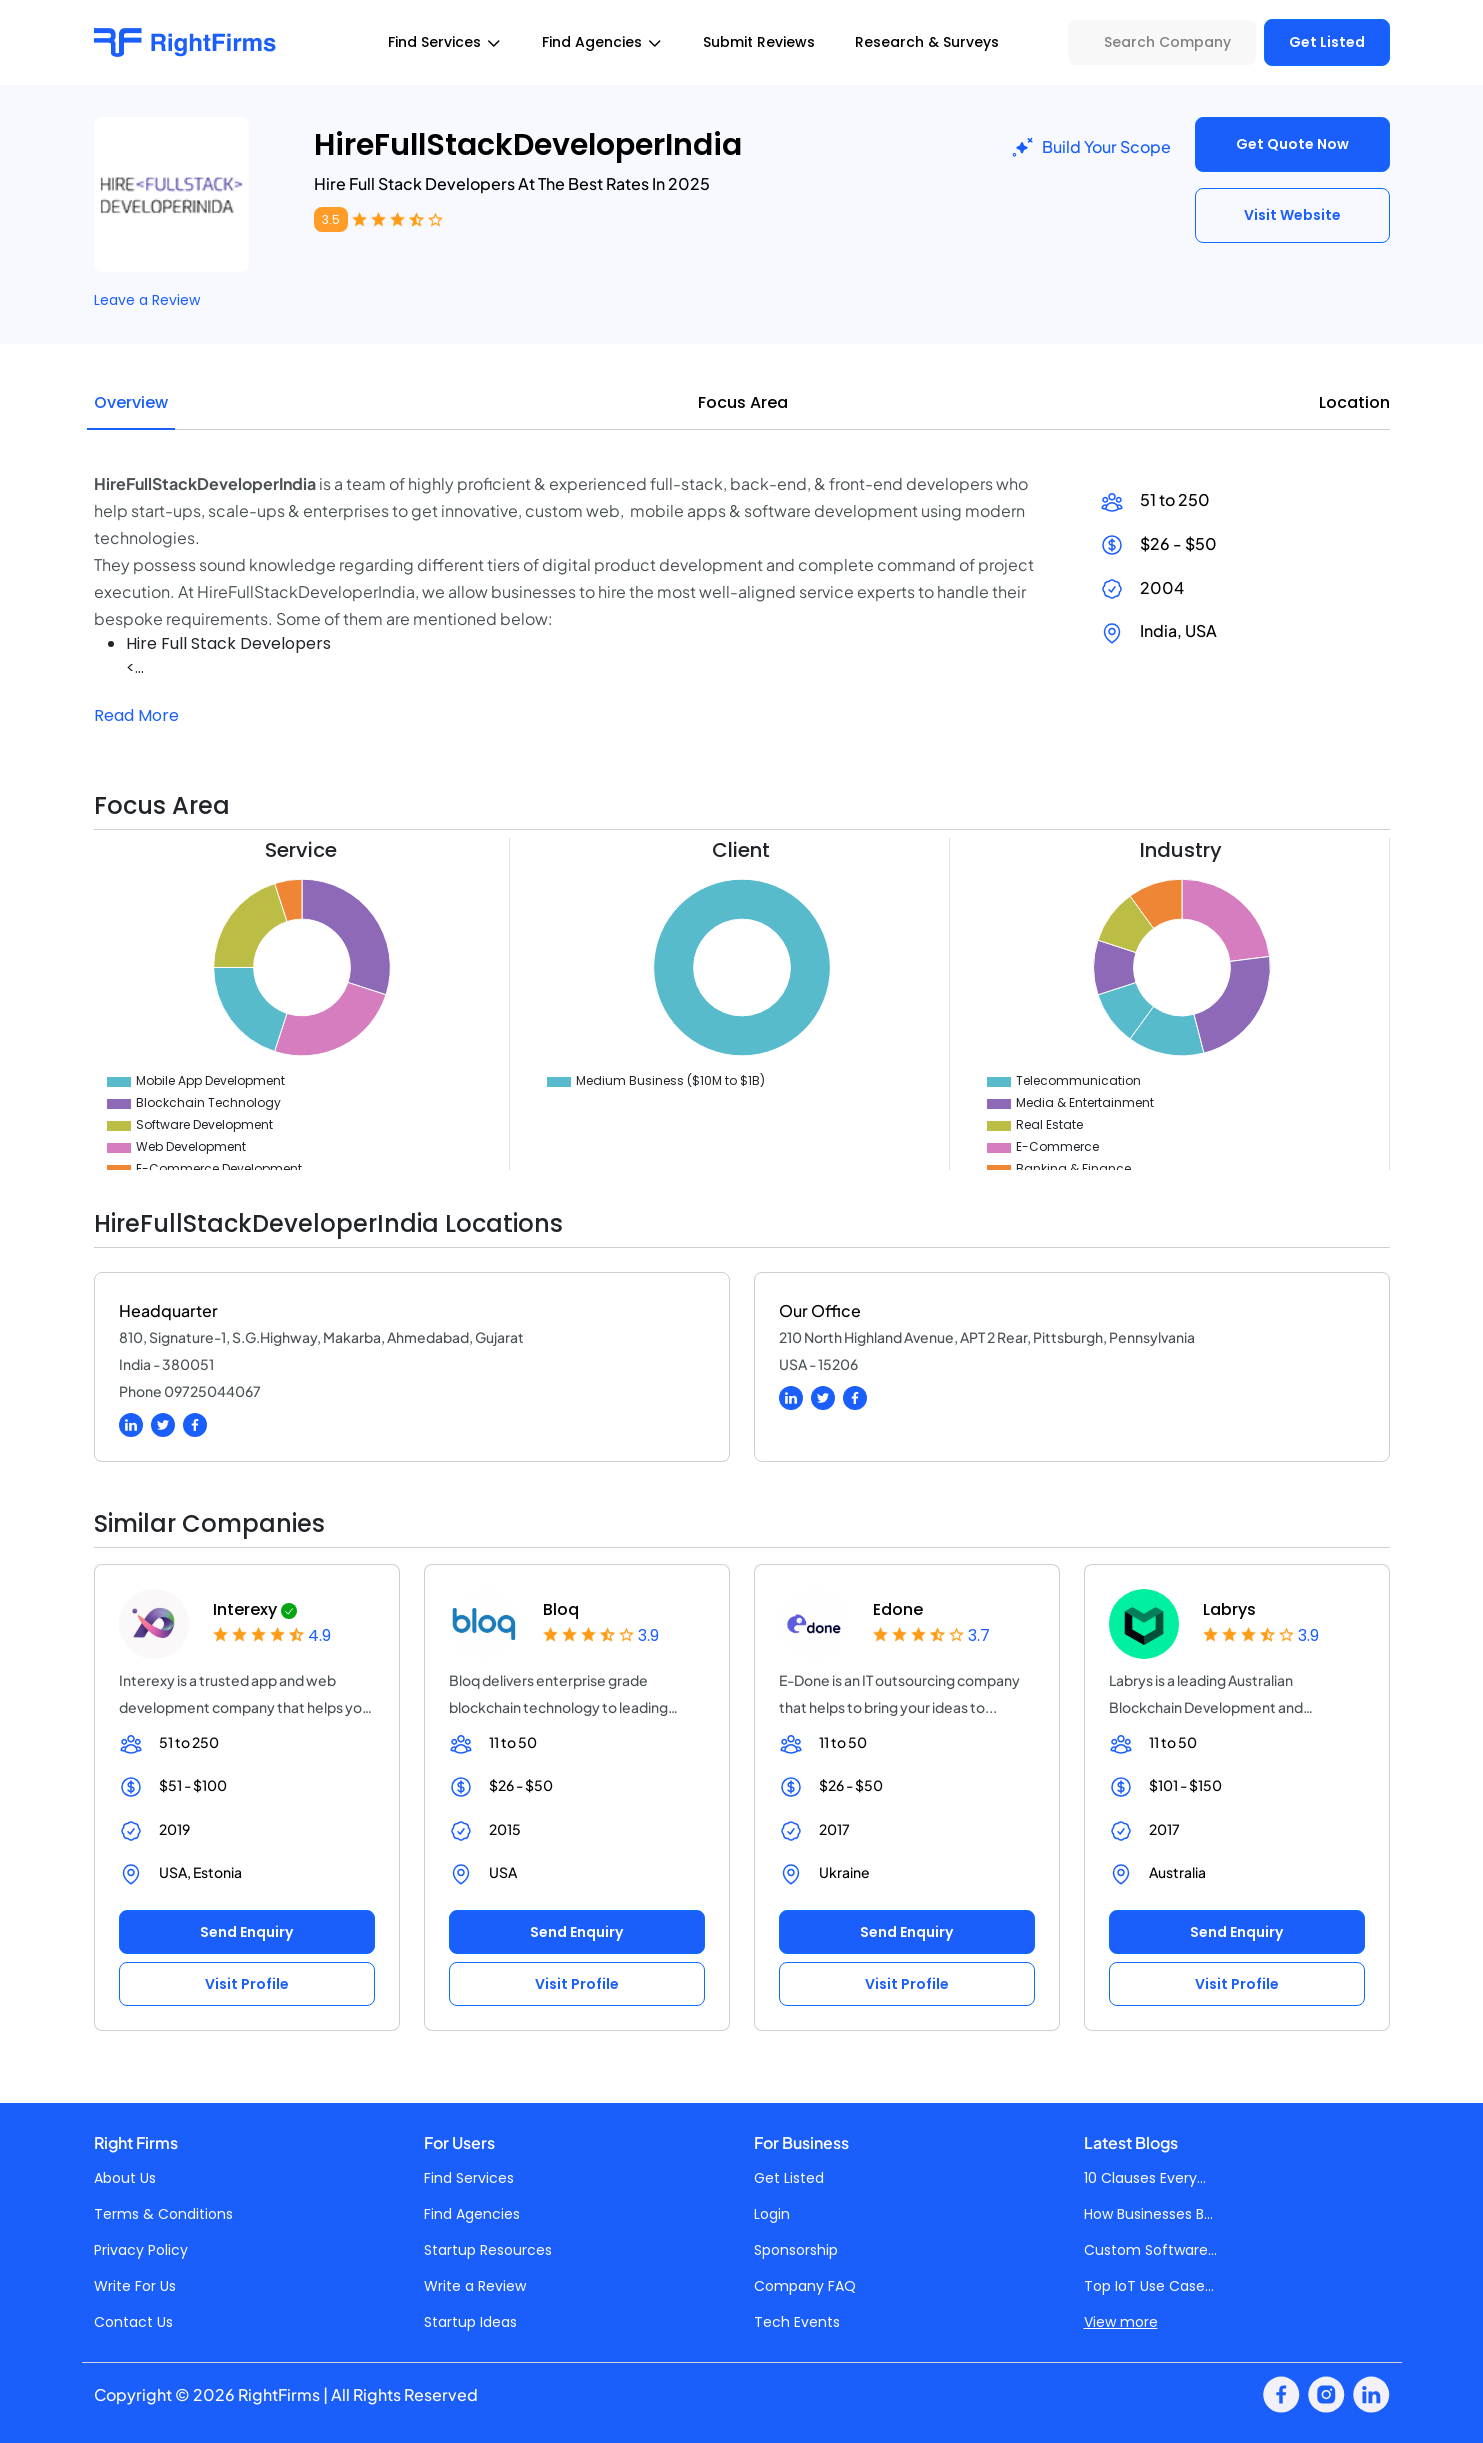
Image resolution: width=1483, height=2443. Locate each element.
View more (1121, 2322)
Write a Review (475, 2286)
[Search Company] (1162, 42)
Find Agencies (472, 2214)
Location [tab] (1354, 402)
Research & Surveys (927, 42)
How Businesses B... (1148, 2214)
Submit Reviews (759, 42)
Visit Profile (247, 1984)
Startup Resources (488, 2250)
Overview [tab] (131, 402)
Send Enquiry (246, 1932)
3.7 (979, 1635)
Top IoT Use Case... (1149, 2286)
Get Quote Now (1292, 144)
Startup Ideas (470, 2322)
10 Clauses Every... (1145, 2178)
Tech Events (797, 2322)
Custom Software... (1150, 2250)
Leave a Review (147, 300)
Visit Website (1292, 215)
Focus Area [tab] (743, 402)
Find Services (469, 2178)
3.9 (648, 1635)
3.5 (331, 219)
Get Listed (1327, 42)
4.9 (319, 1635)
